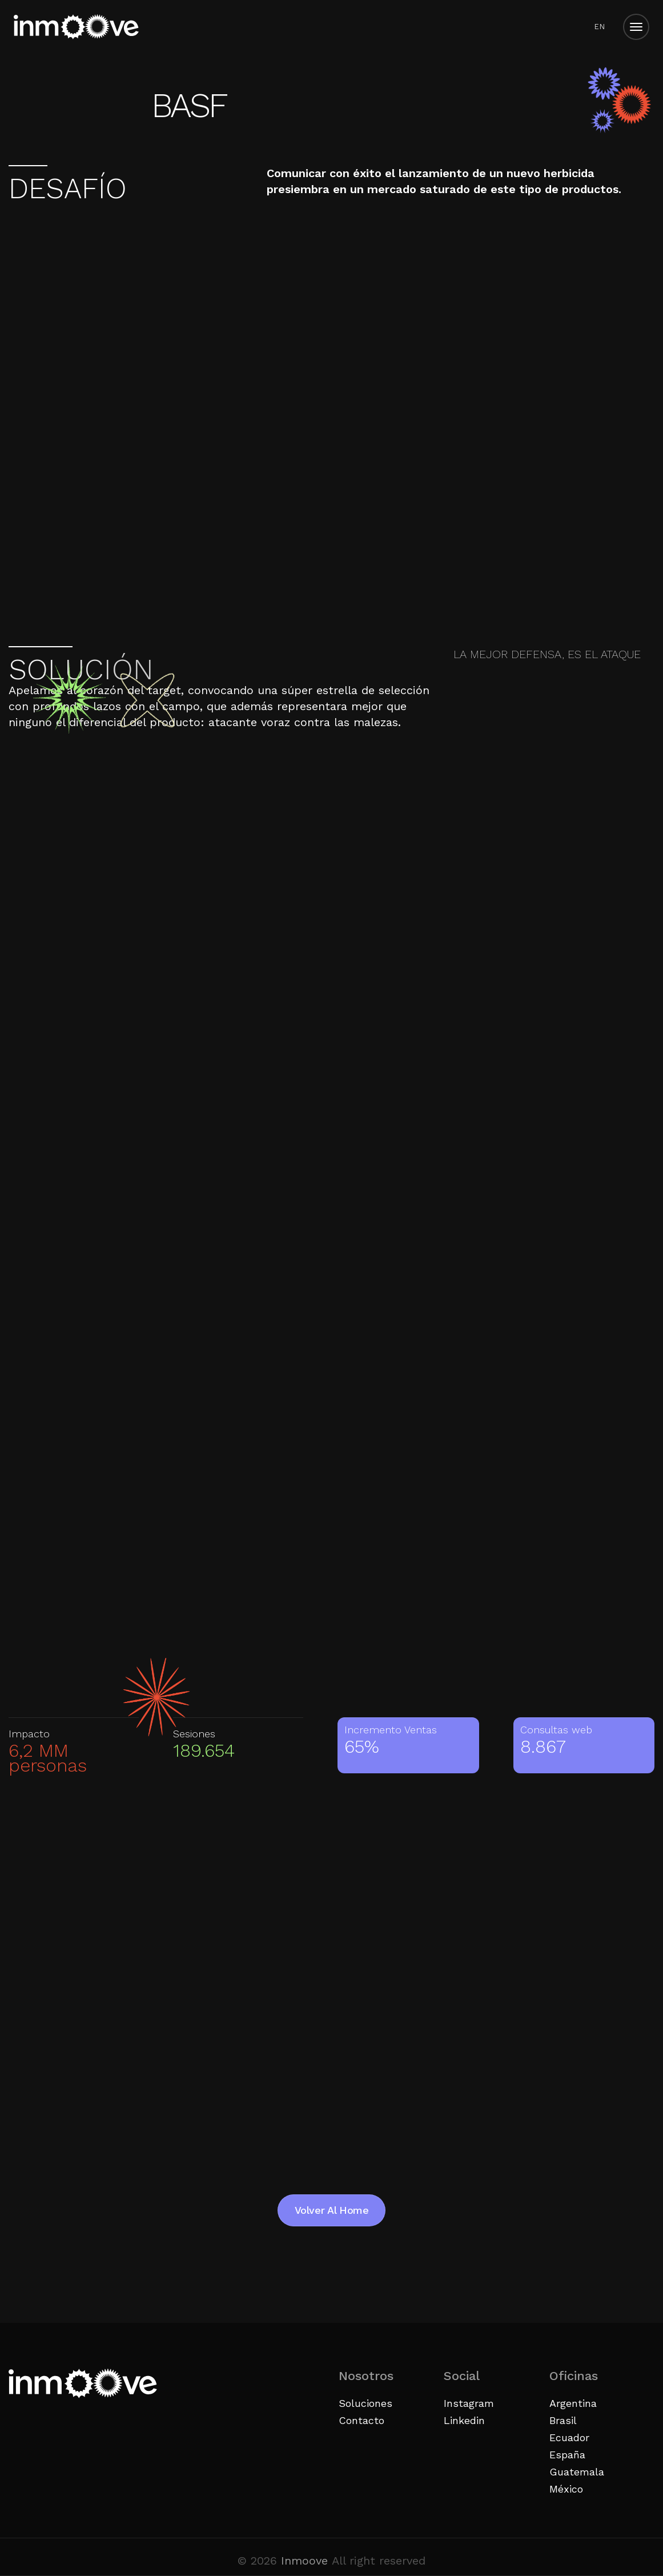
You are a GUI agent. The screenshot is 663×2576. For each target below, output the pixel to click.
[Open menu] (636, 27)
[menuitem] (599, 27)
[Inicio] (76, 26)
